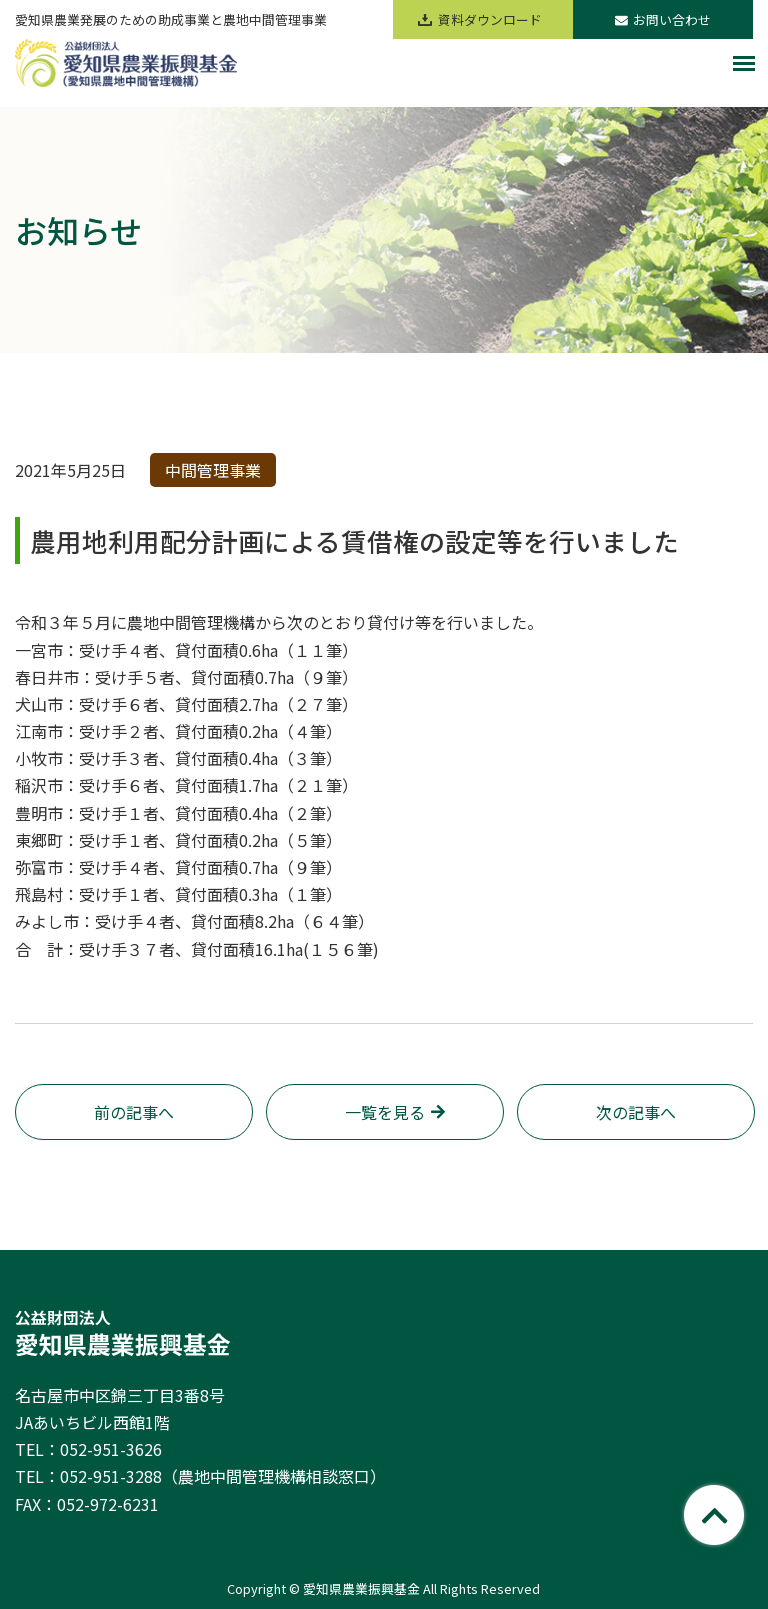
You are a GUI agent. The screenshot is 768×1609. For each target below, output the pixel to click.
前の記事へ (134, 1112)
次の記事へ (636, 1112)
